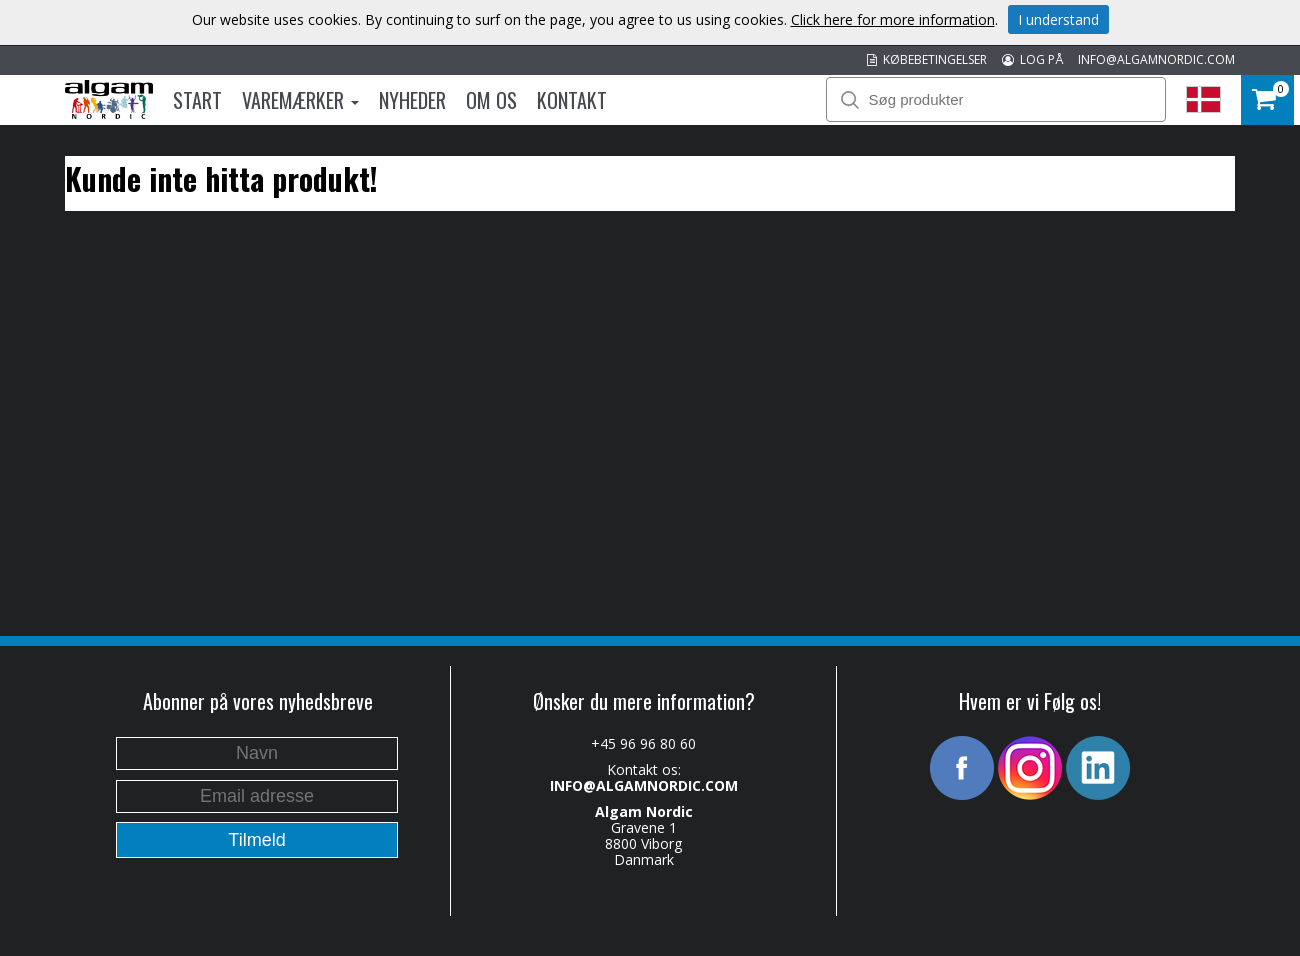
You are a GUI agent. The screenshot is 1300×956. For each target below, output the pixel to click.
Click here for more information (893, 19)
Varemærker (300, 100)
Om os (491, 100)
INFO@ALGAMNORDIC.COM (1156, 59)
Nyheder (412, 100)
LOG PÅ (1032, 59)
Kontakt (572, 100)
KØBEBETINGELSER (927, 59)
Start (197, 100)
